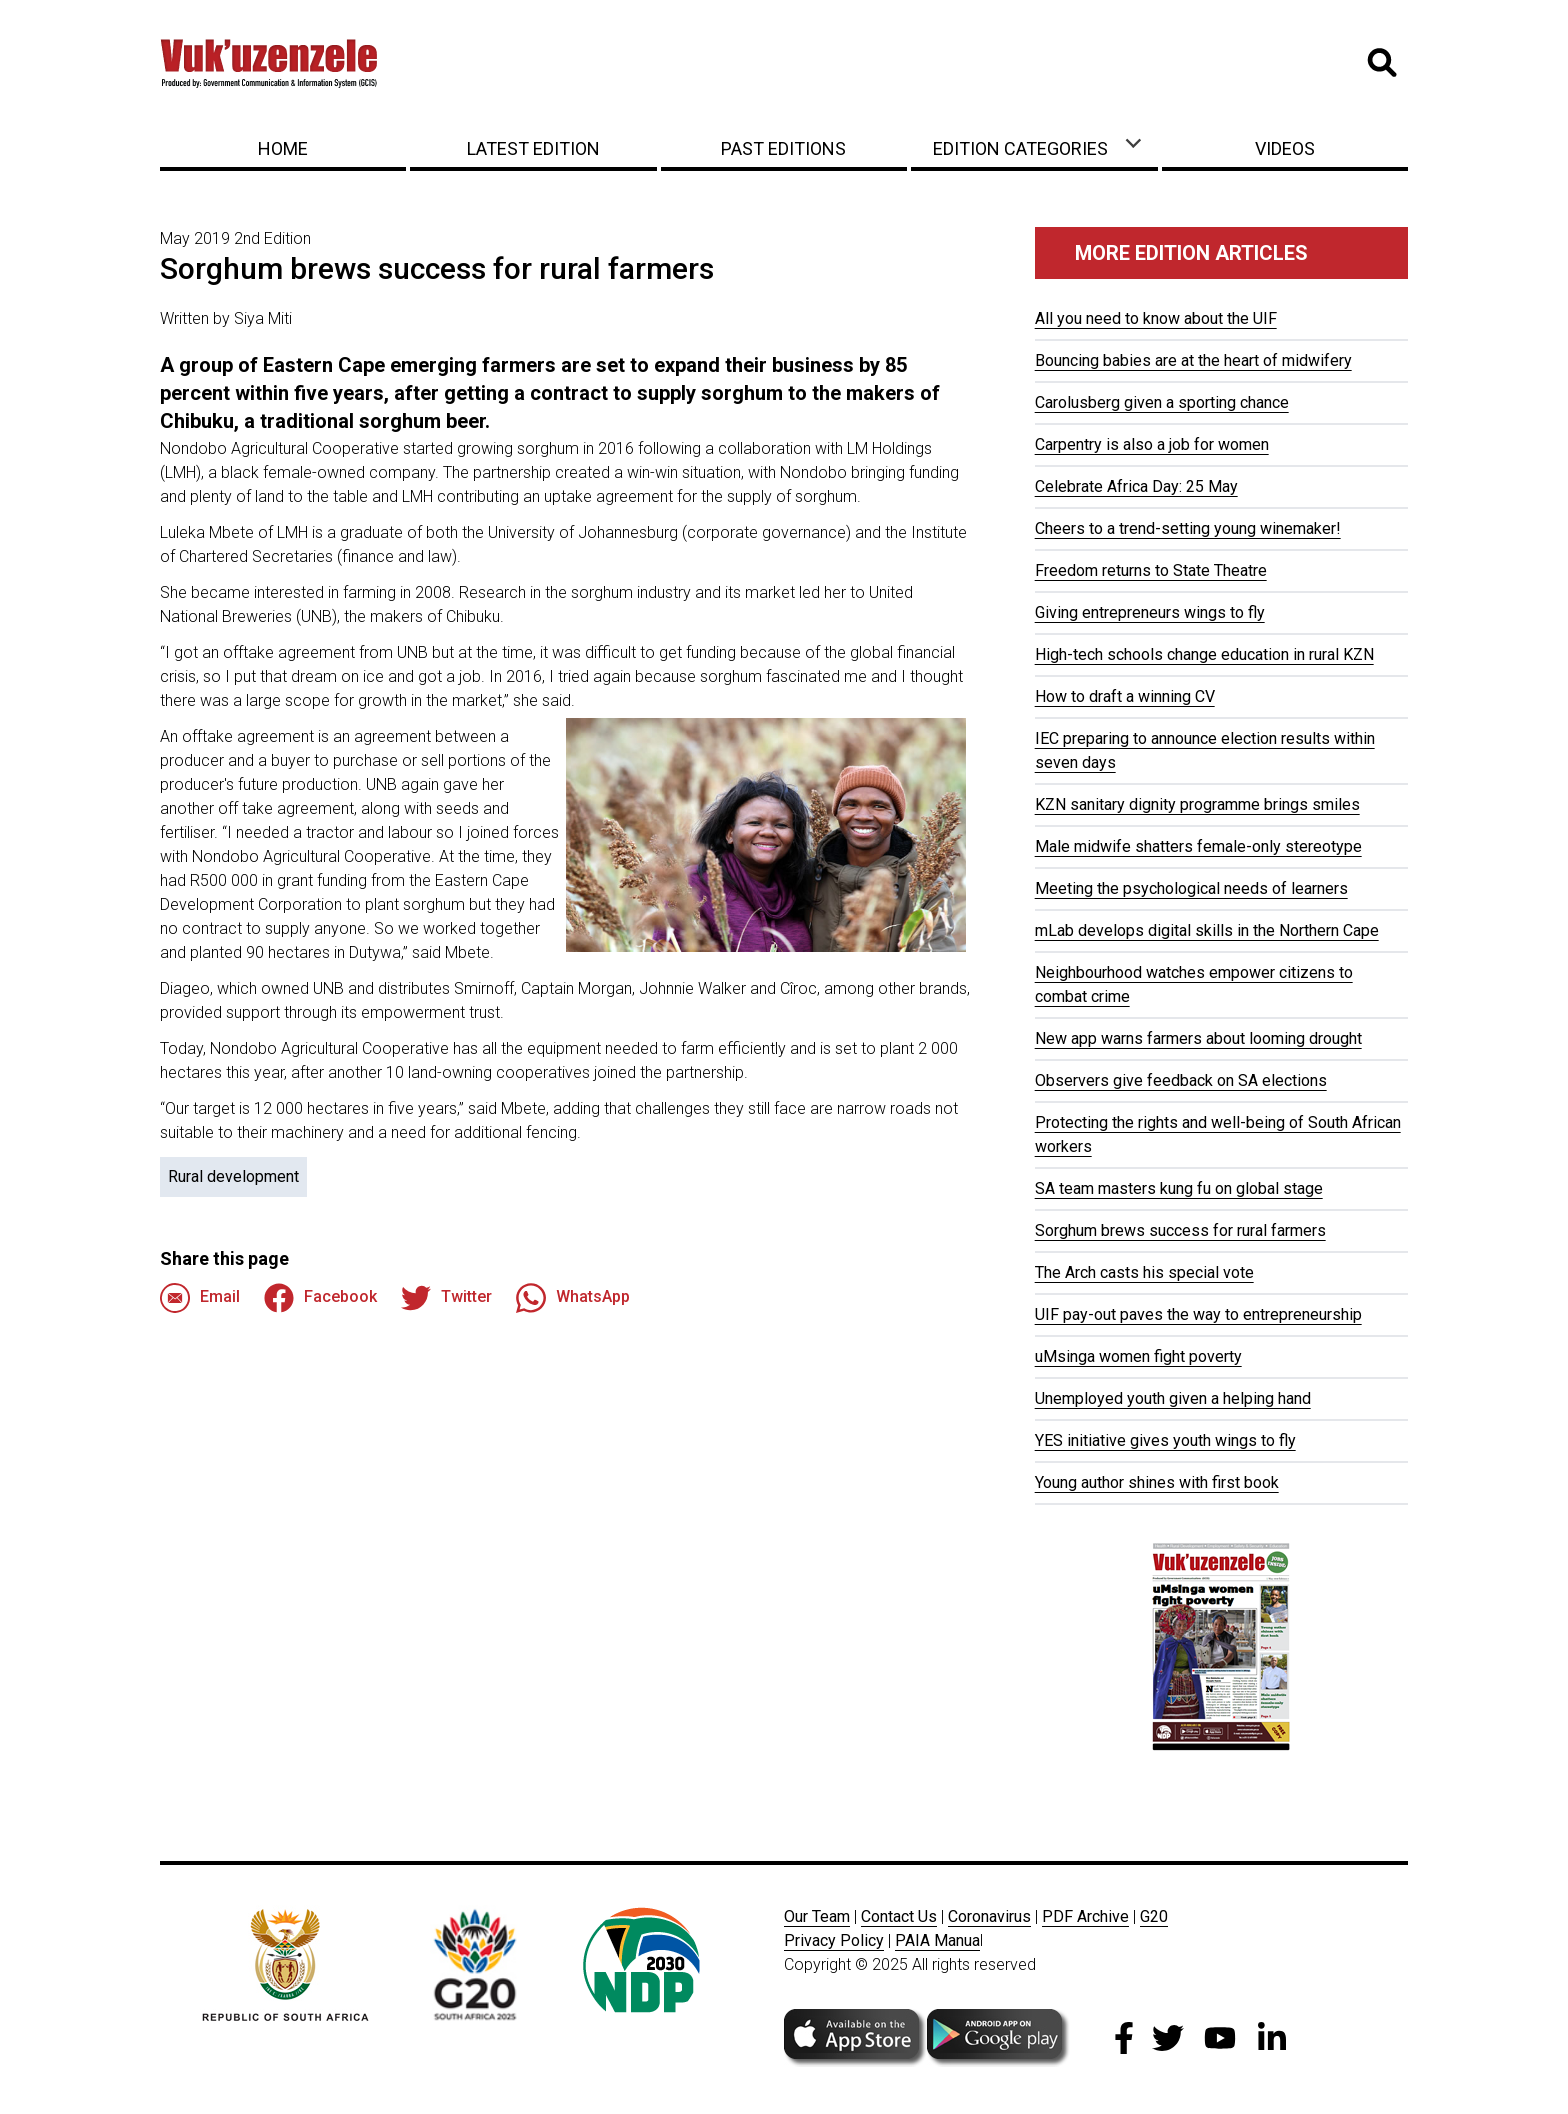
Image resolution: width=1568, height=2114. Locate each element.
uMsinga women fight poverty (1138, 1356)
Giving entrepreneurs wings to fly (1150, 612)
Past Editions (783, 148)
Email (200, 1298)
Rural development (233, 1176)
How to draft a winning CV (1125, 696)
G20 (1154, 1916)
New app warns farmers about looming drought (1198, 1038)
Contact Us (899, 1916)
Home (283, 148)
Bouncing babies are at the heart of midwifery (1193, 360)
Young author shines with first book (1157, 1482)
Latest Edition (533, 148)
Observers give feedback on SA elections (1181, 1080)
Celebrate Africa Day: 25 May (1136, 486)
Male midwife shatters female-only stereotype (1198, 846)
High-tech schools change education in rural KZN (1204, 654)
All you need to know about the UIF (1156, 318)
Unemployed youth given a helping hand (1173, 1398)
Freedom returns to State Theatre (1151, 570)
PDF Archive (1085, 1916)
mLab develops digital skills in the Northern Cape (1207, 930)
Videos (1285, 148)
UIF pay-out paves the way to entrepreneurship (1198, 1314)
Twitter (446, 1298)
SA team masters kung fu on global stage (1179, 1188)
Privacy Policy (834, 1940)
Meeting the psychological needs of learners (1191, 888)
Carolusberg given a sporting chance (1162, 402)
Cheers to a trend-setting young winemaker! (1188, 528)
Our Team (817, 1916)
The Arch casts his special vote (1144, 1272)
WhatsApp (573, 1298)
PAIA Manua (937, 1940)
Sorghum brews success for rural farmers (1180, 1230)
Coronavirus (989, 1916)
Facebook (320, 1298)
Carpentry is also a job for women (1152, 444)
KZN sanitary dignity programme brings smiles (1197, 804)
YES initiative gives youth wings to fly (1165, 1440)
